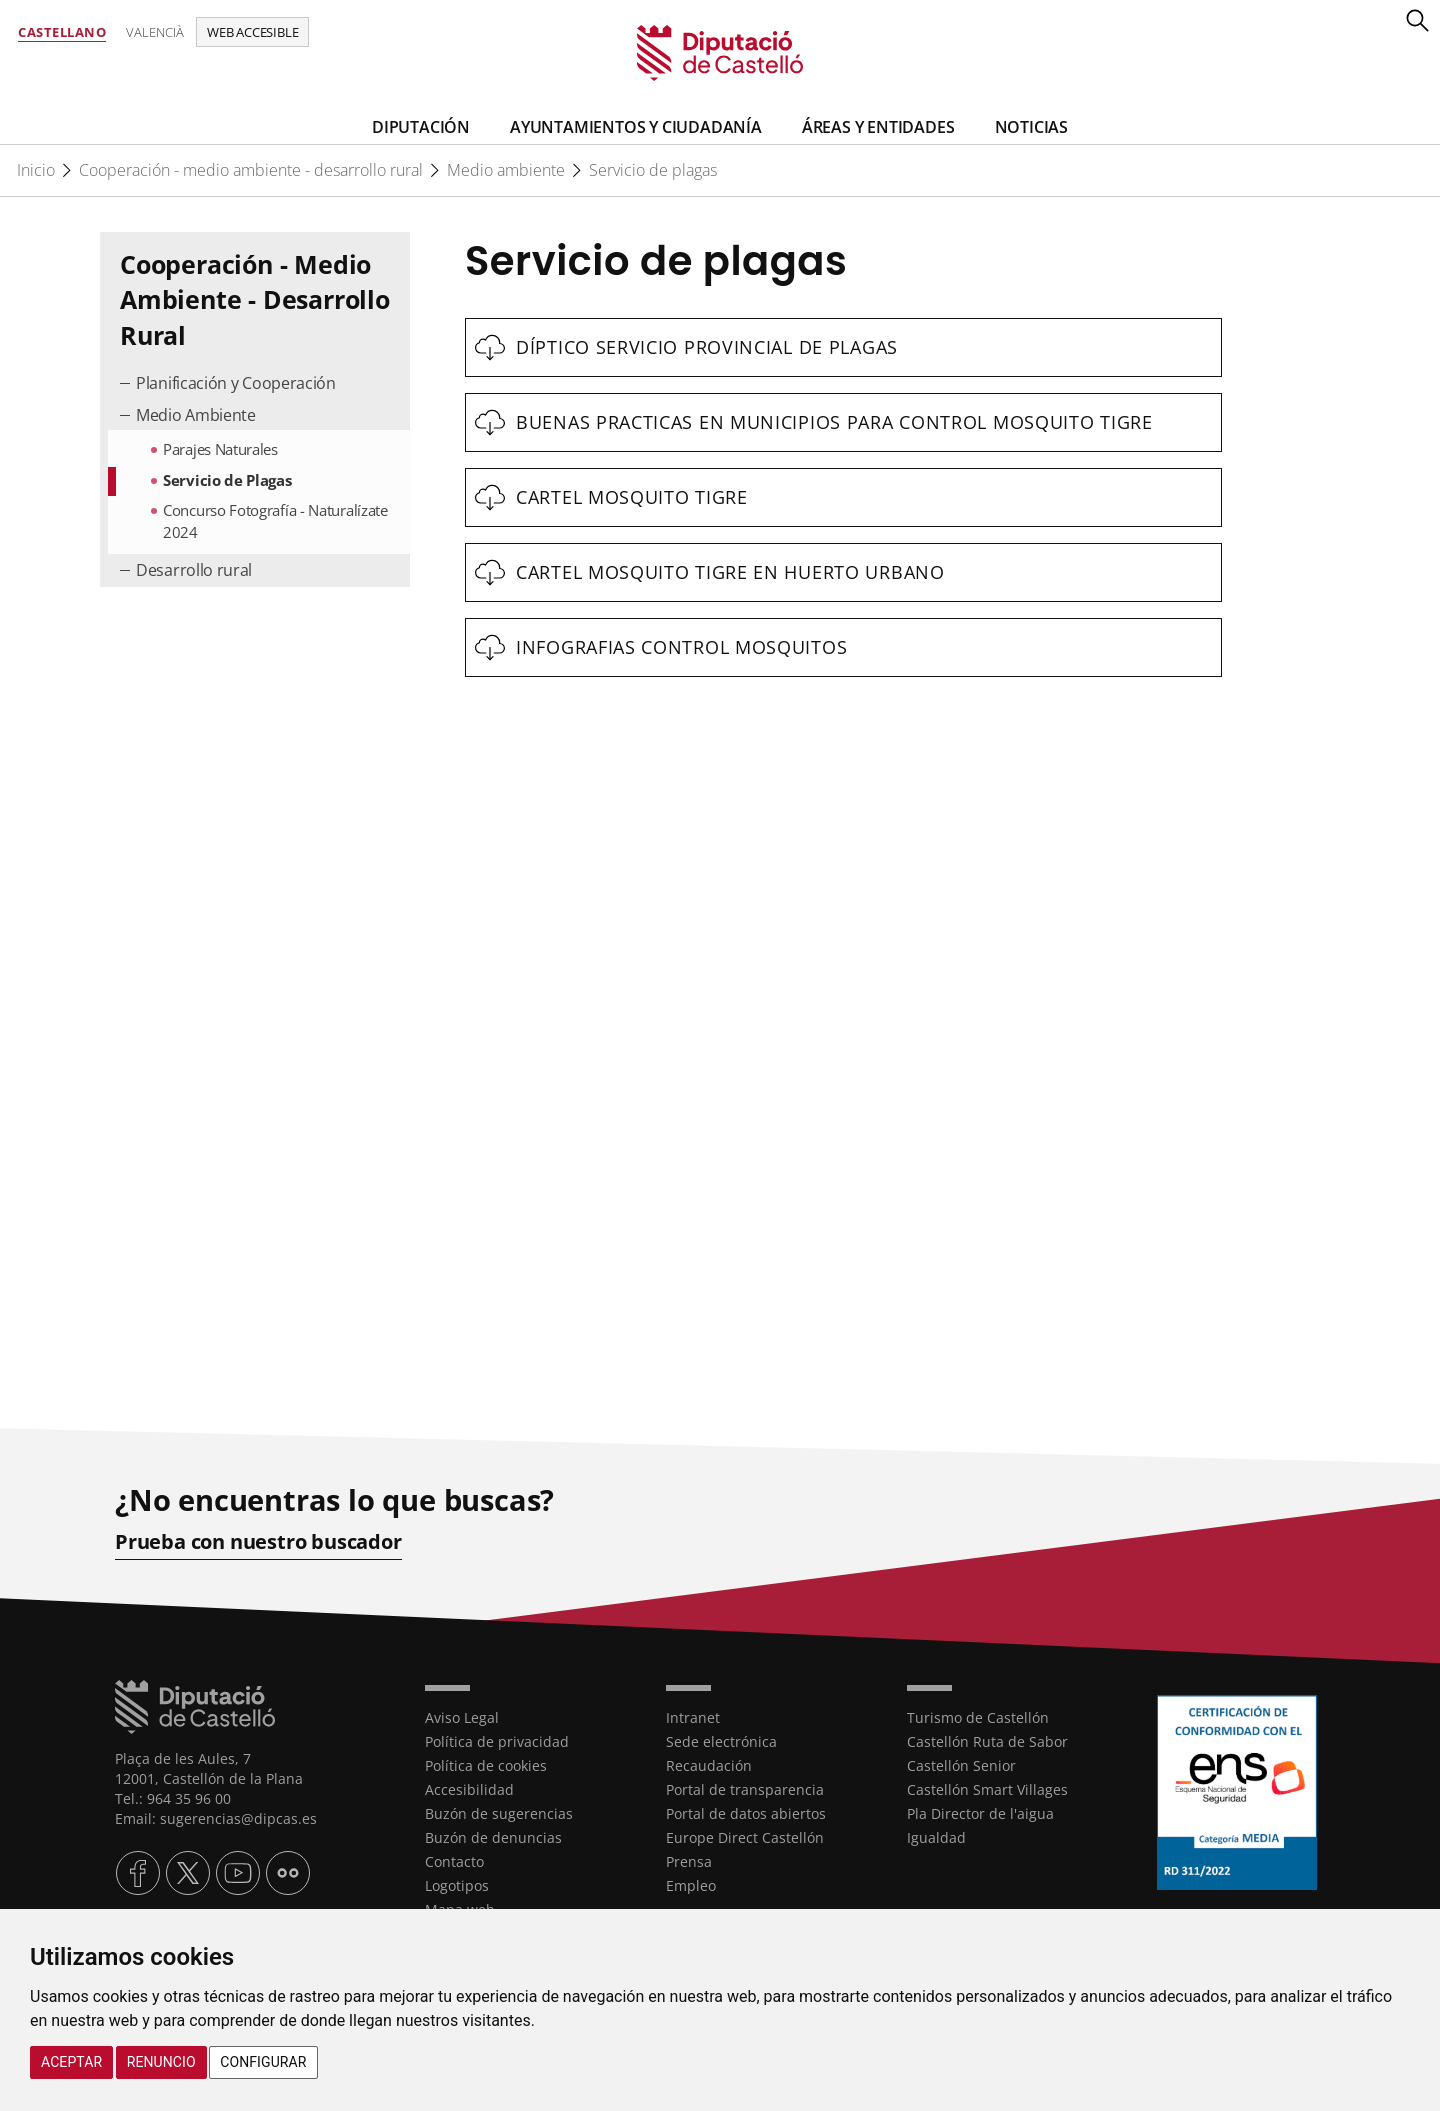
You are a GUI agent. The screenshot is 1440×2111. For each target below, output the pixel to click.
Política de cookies (486, 1765)
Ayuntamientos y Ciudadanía (636, 127)
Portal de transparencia (745, 1789)
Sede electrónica (721, 1741)
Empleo (691, 1885)
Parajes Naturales (220, 449)
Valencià (155, 32)
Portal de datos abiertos (746, 1813)
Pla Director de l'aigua (980, 1813)
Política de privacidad (497, 1741)
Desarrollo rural (194, 570)
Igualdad (936, 1837)
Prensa (689, 1861)
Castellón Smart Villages (987, 1789)
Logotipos (457, 1885)
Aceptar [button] (71, 2062)
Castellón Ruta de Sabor (987, 1741)
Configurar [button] (263, 2062)
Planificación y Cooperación (236, 383)
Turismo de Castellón (978, 1717)
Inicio (36, 170)
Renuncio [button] (161, 2062)
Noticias (1031, 127)
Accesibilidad (469, 1789)
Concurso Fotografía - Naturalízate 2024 (275, 520)
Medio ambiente (506, 170)
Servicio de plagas (653, 170)
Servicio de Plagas (227, 480)
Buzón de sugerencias (499, 1813)
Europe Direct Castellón (745, 1837)
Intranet (693, 1717)
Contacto (454, 1861)
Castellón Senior (961, 1765)
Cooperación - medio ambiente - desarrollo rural (251, 170)
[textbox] (843, 347)
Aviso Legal (462, 1717)
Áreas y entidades (878, 127)
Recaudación (709, 1765)
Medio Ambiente (196, 415)
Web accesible (252, 32)
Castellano (62, 32)
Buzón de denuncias (493, 1837)
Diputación (421, 127)
